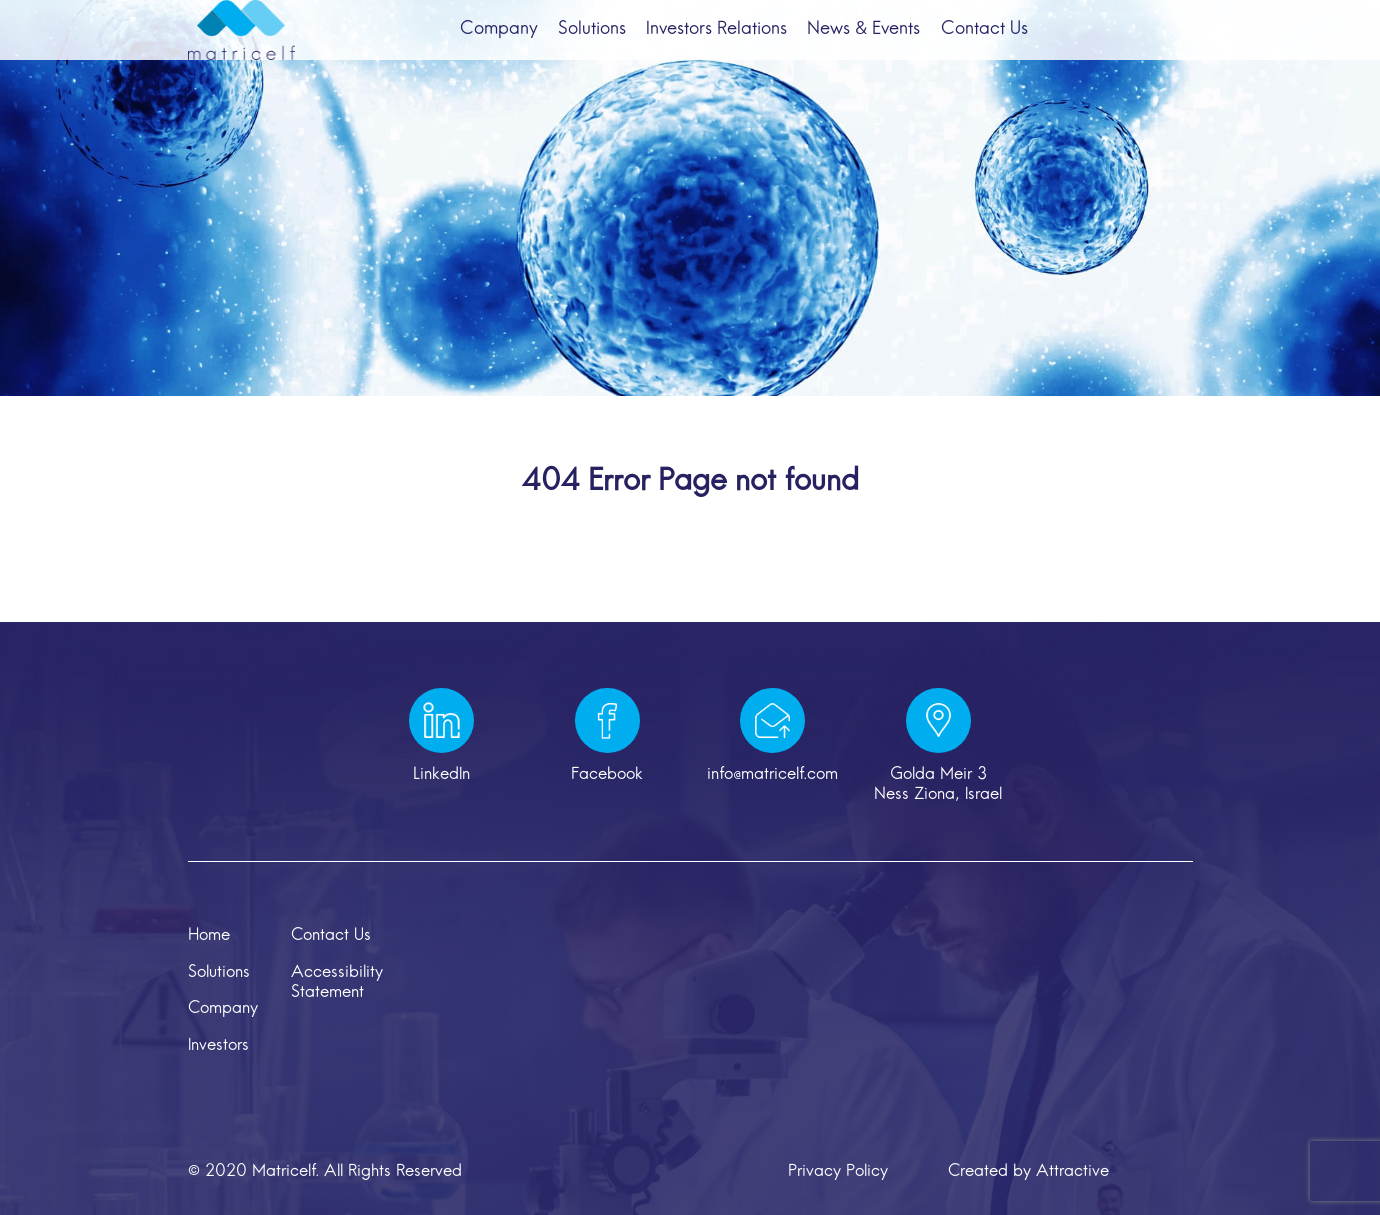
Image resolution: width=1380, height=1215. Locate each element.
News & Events (871, 45)
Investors (218, 1046)
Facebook (607, 775)
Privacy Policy (838, 1172)
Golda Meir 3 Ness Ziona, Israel (938, 785)
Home (209, 936)
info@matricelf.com (772, 775)
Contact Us (998, 45)
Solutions (585, 45)
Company (484, 45)
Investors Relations (716, 45)
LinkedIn (441, 775)
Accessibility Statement (337, 983)
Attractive (1072, 1172)
